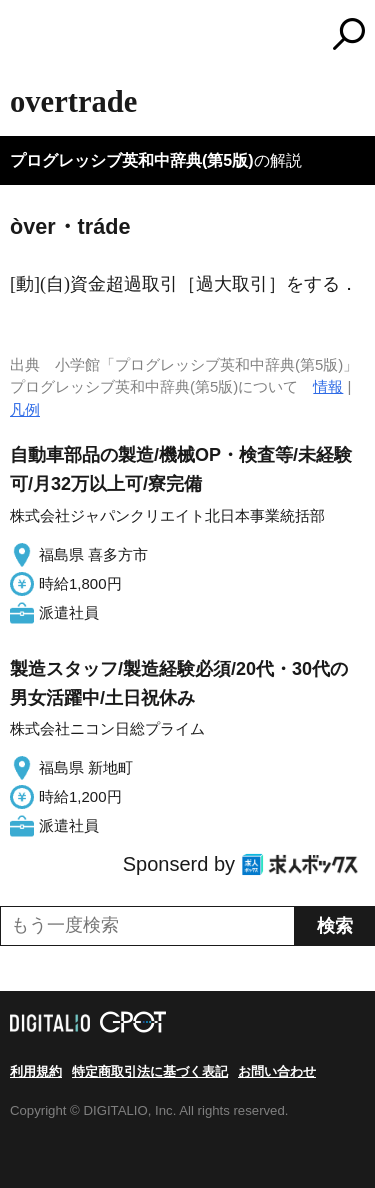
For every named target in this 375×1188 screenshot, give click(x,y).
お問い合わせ (277, 1071)
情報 (328, 386)
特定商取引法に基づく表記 (150, 1071)
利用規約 (36, 1071)
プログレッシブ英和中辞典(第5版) (132, 160)
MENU (25, 36)
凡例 (25, 409)
